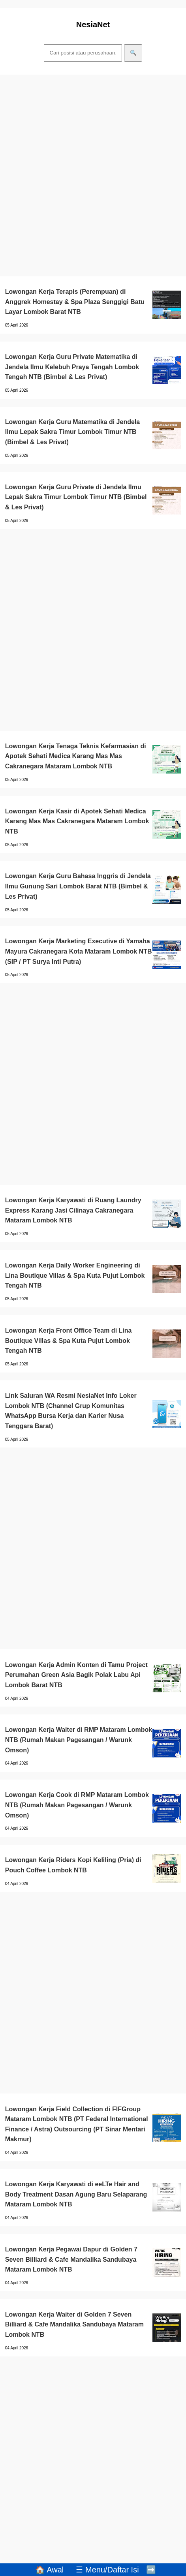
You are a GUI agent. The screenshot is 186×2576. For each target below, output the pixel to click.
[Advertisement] (93, 175)
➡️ (151, 2569)
